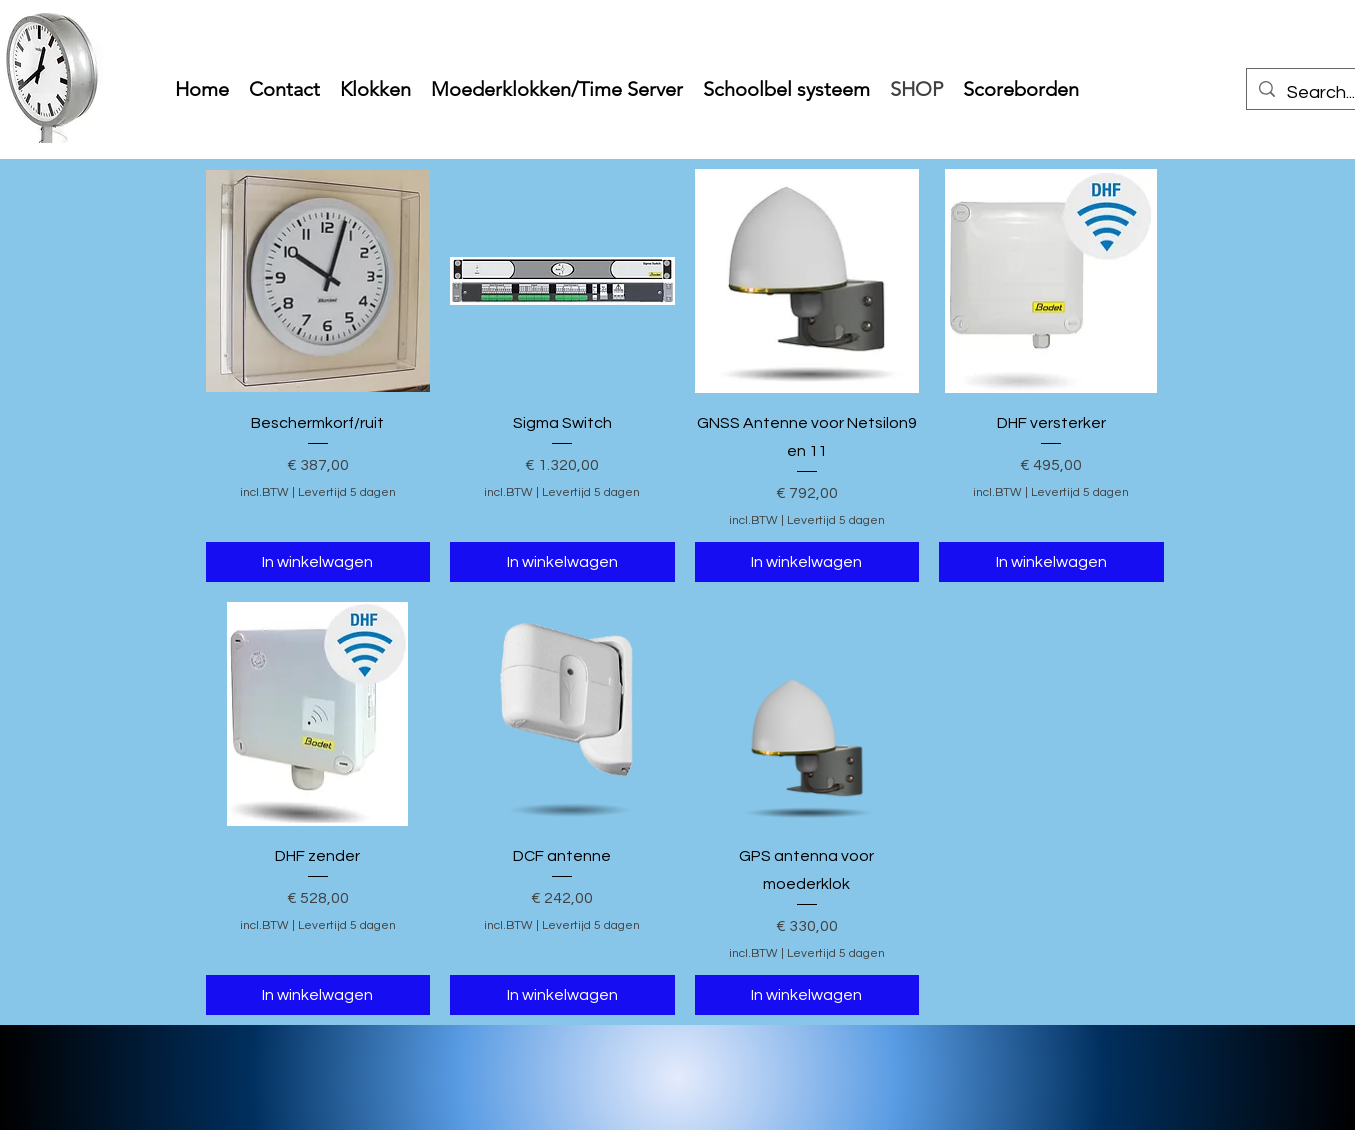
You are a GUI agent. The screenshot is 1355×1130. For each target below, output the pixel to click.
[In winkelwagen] (318, 562)
